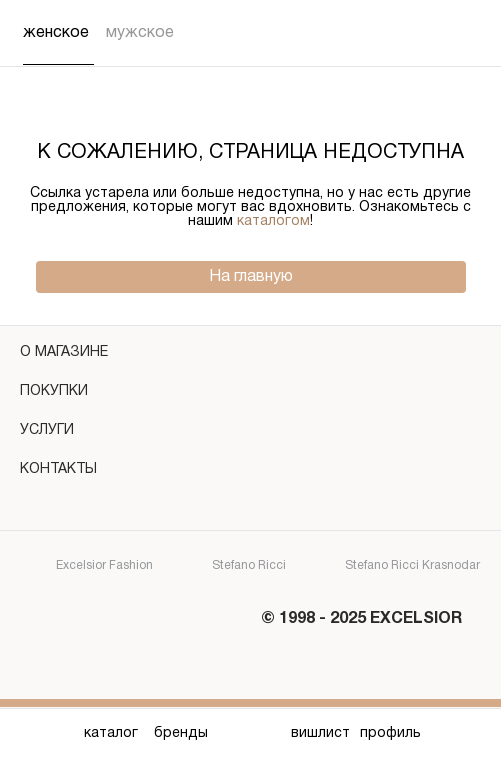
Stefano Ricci (231, 566)
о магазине (250, 355)
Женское (56, 33)
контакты (250, 472)
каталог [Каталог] (111, 733)
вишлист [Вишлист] (320, 733)
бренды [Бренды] (181, 733)
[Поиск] (425, 33)
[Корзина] (465, 33)
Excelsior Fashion (87, 566)
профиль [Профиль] (390, 733)
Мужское (140, 33)
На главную (251, 277)
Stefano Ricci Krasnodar (395, 566)
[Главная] (251, 733)
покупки (250, 394)
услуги (250, 433)
